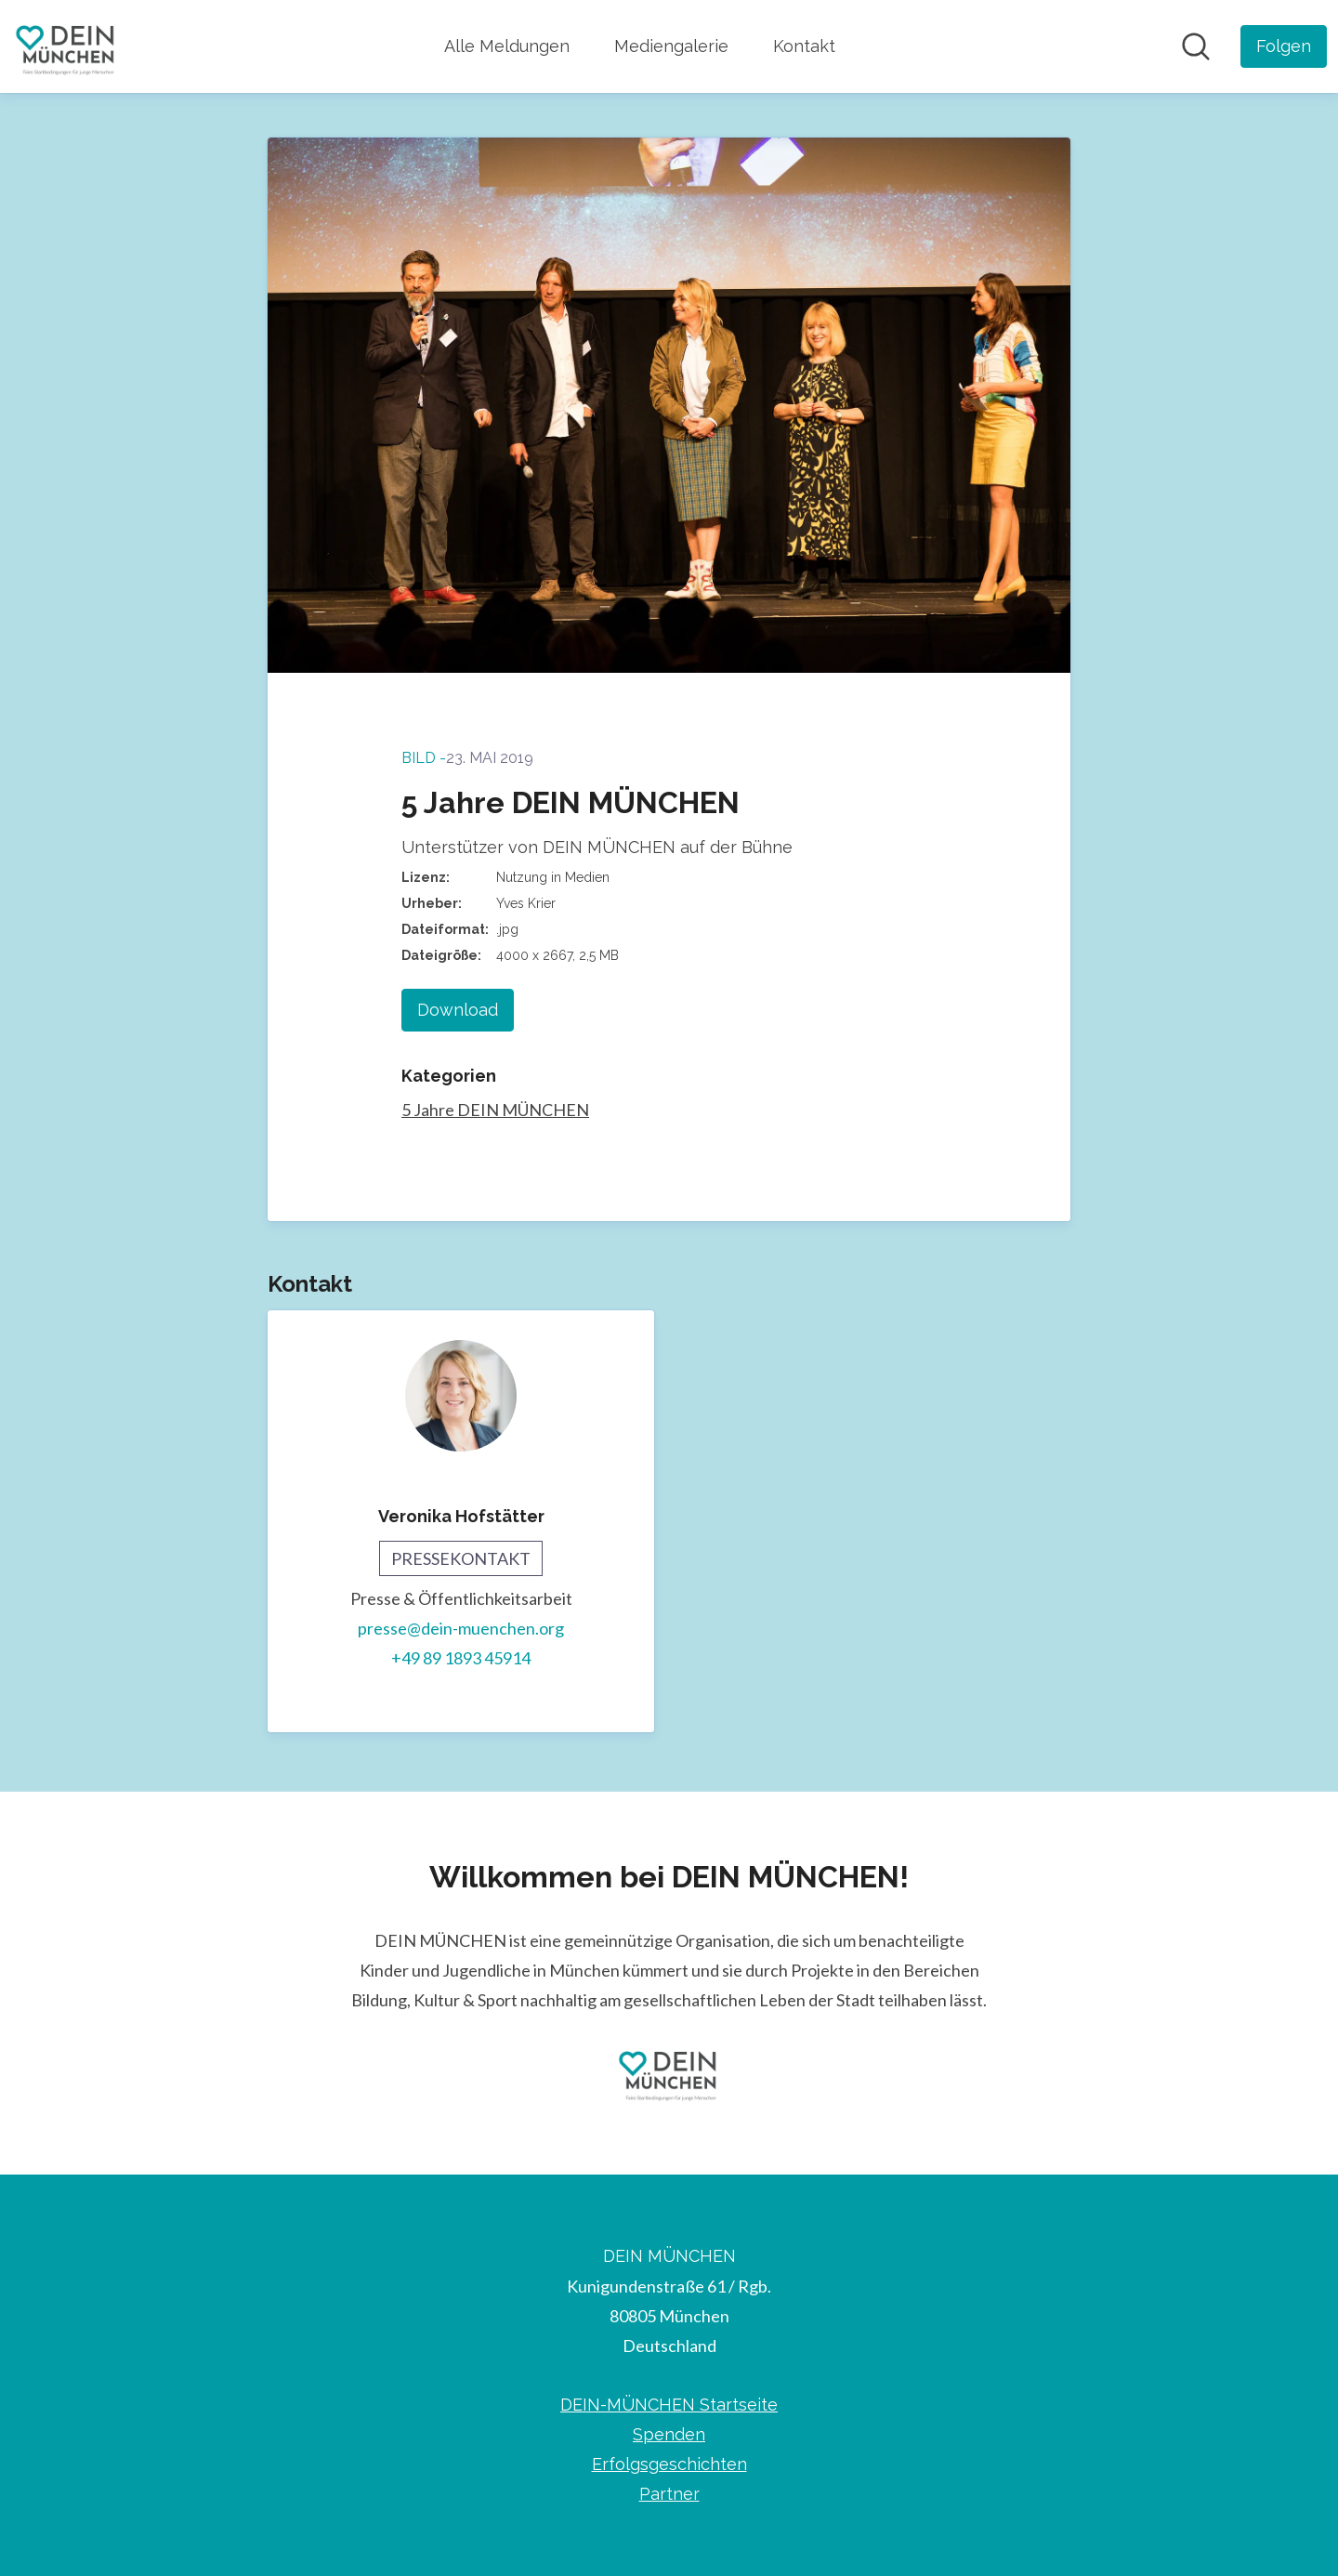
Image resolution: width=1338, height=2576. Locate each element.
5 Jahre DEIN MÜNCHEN (495, 1109)
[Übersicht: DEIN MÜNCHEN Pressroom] (66, 46)
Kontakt (804, 46)
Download (457, 1009)
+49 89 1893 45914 (461, 1658)
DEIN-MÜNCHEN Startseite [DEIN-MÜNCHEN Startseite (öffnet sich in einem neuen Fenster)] (669, 2404)
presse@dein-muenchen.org (461, 1628)
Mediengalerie (671, 46)
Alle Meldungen (507, 46)
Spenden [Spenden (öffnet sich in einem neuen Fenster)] (669, 2434)
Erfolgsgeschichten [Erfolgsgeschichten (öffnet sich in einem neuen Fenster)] (669, 2464)
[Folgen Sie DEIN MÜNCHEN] (1283, 46)
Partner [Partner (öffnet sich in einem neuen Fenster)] (669, 2494)
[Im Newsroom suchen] (1196, 46)
